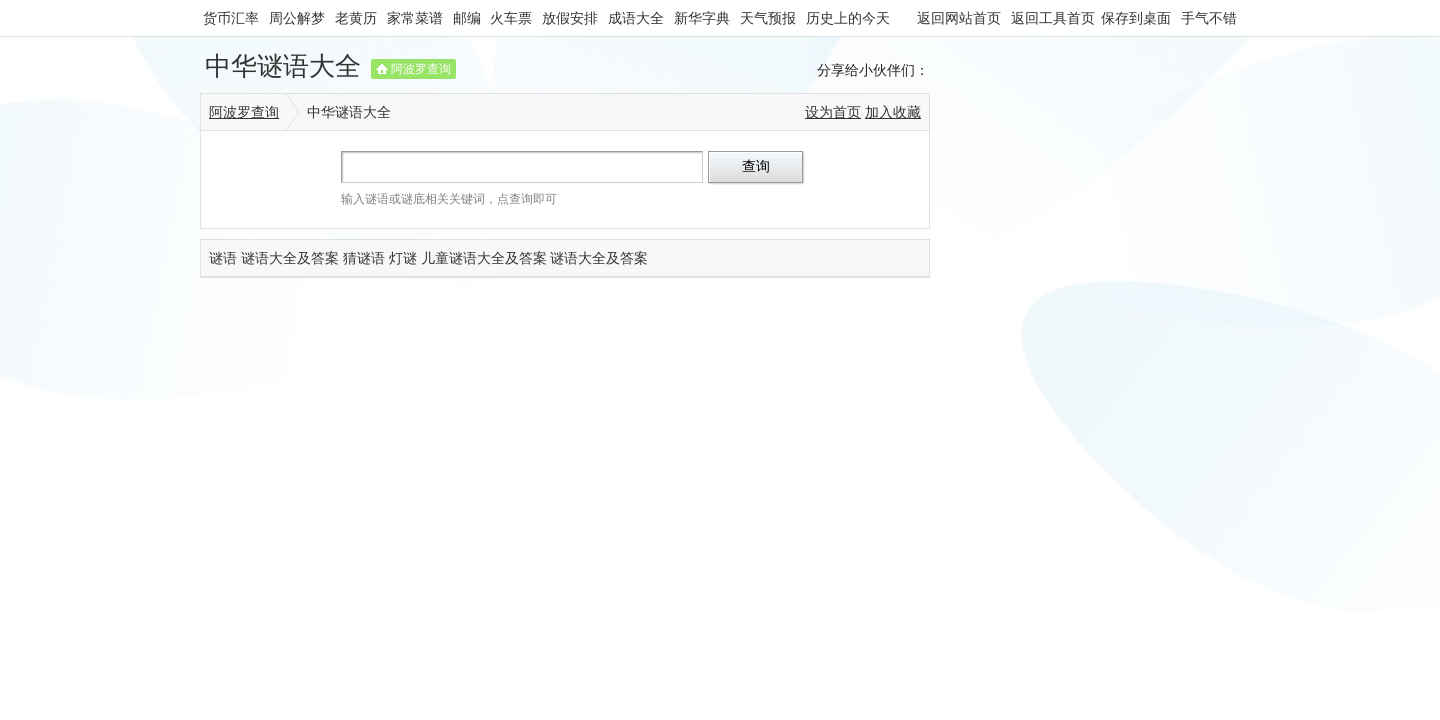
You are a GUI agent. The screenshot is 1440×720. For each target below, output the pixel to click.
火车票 (511, 18)
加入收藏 (893, 112)
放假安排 (570, 18)
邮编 (467, 18)
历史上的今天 (848, 18)
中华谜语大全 (283, 66)
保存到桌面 (1136, 18)
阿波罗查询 (421, 69)
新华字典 (702, 18)
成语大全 (636, 18)
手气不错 (1209, 18)
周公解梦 (297, 18)
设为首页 (833, 112)
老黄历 (356, 18)
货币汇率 (231, 18)
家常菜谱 (415, 18)
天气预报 (768, 18)
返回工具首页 (1053, 18)
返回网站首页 (959, 18)
